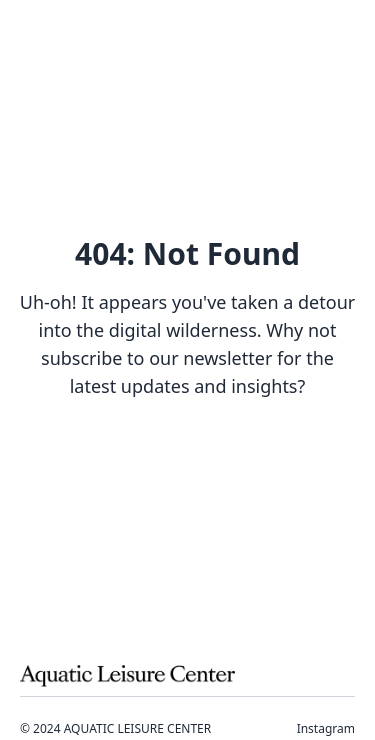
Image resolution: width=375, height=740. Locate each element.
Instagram (326, 729)
